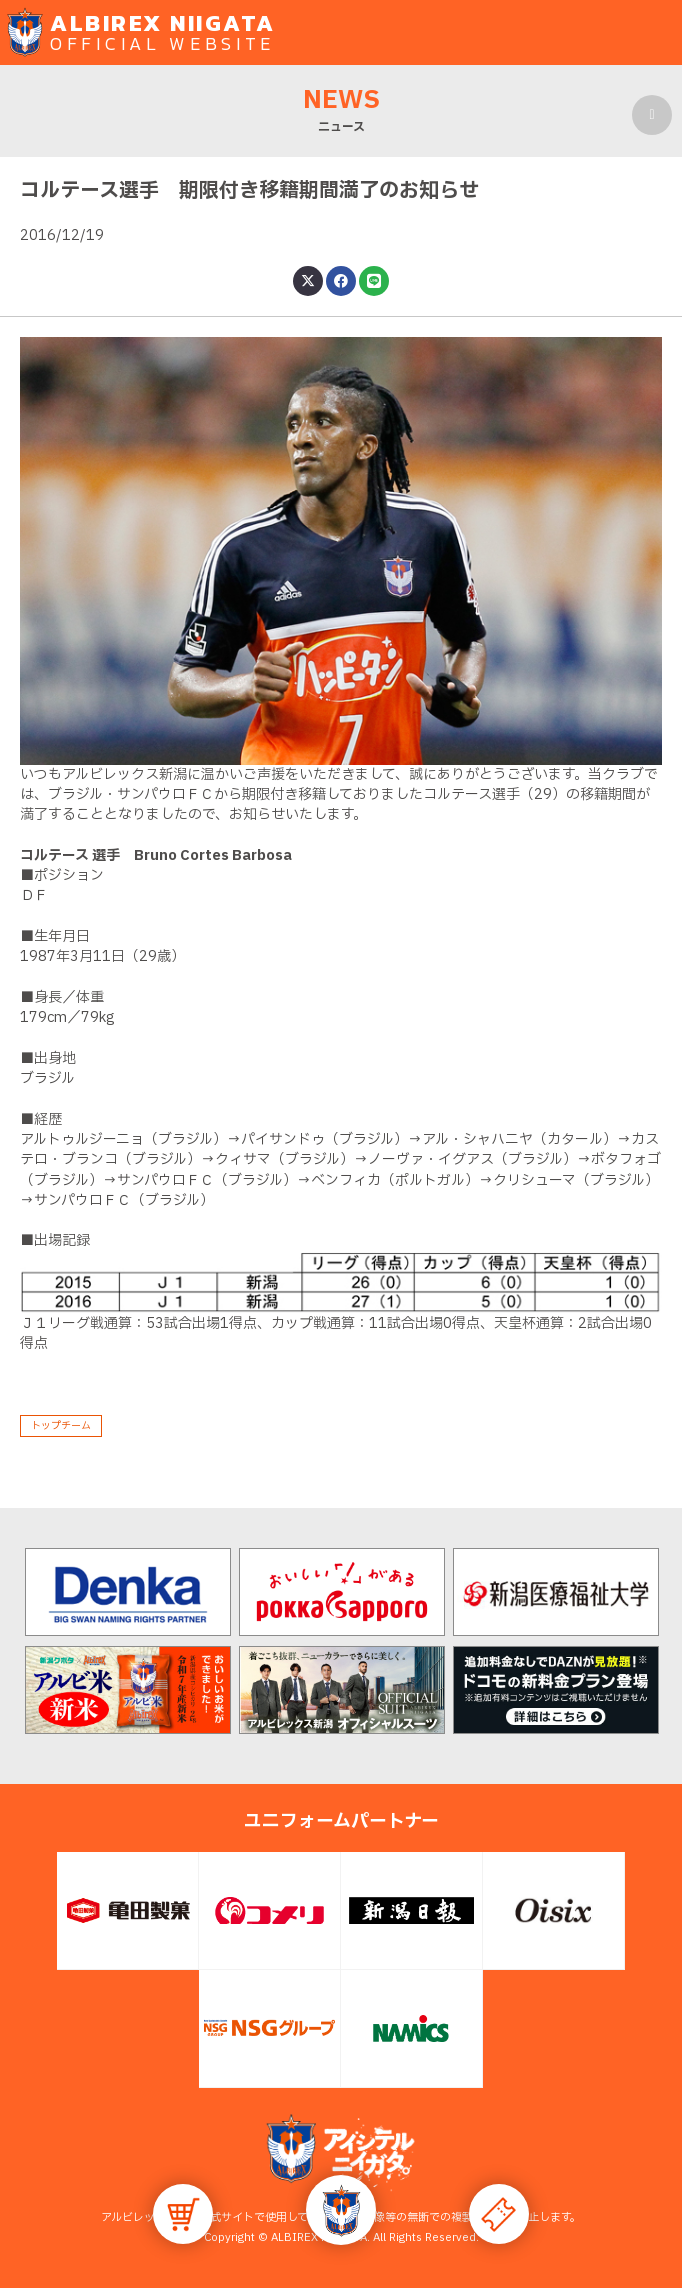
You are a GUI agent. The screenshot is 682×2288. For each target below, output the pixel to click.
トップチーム (61, 1425)
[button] (341, 2210)
